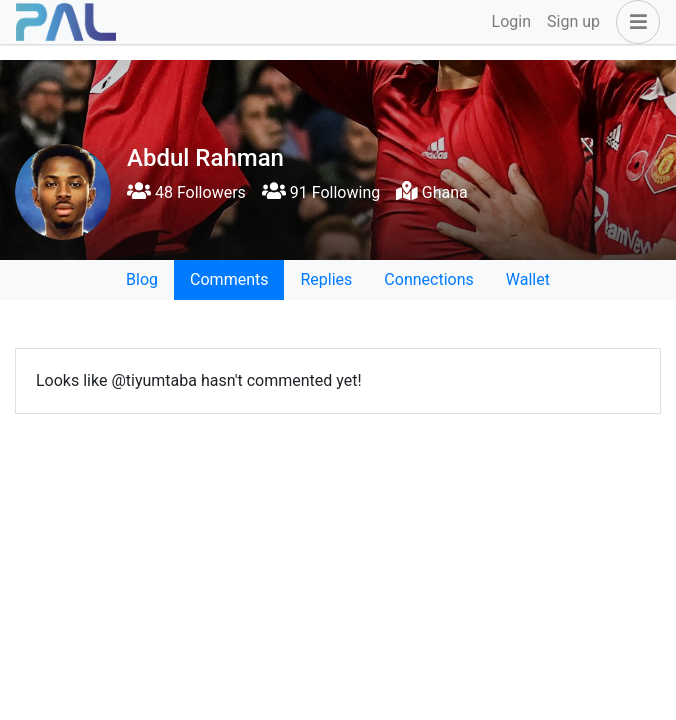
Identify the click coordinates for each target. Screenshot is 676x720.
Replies (326, 279)
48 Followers (186, 192)
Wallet (528, 279)
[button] (634, 22)
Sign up (573, 21)
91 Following (321, 192)
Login (511, 21)
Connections (428, 279)
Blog (142, 279)
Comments (229, 279)
